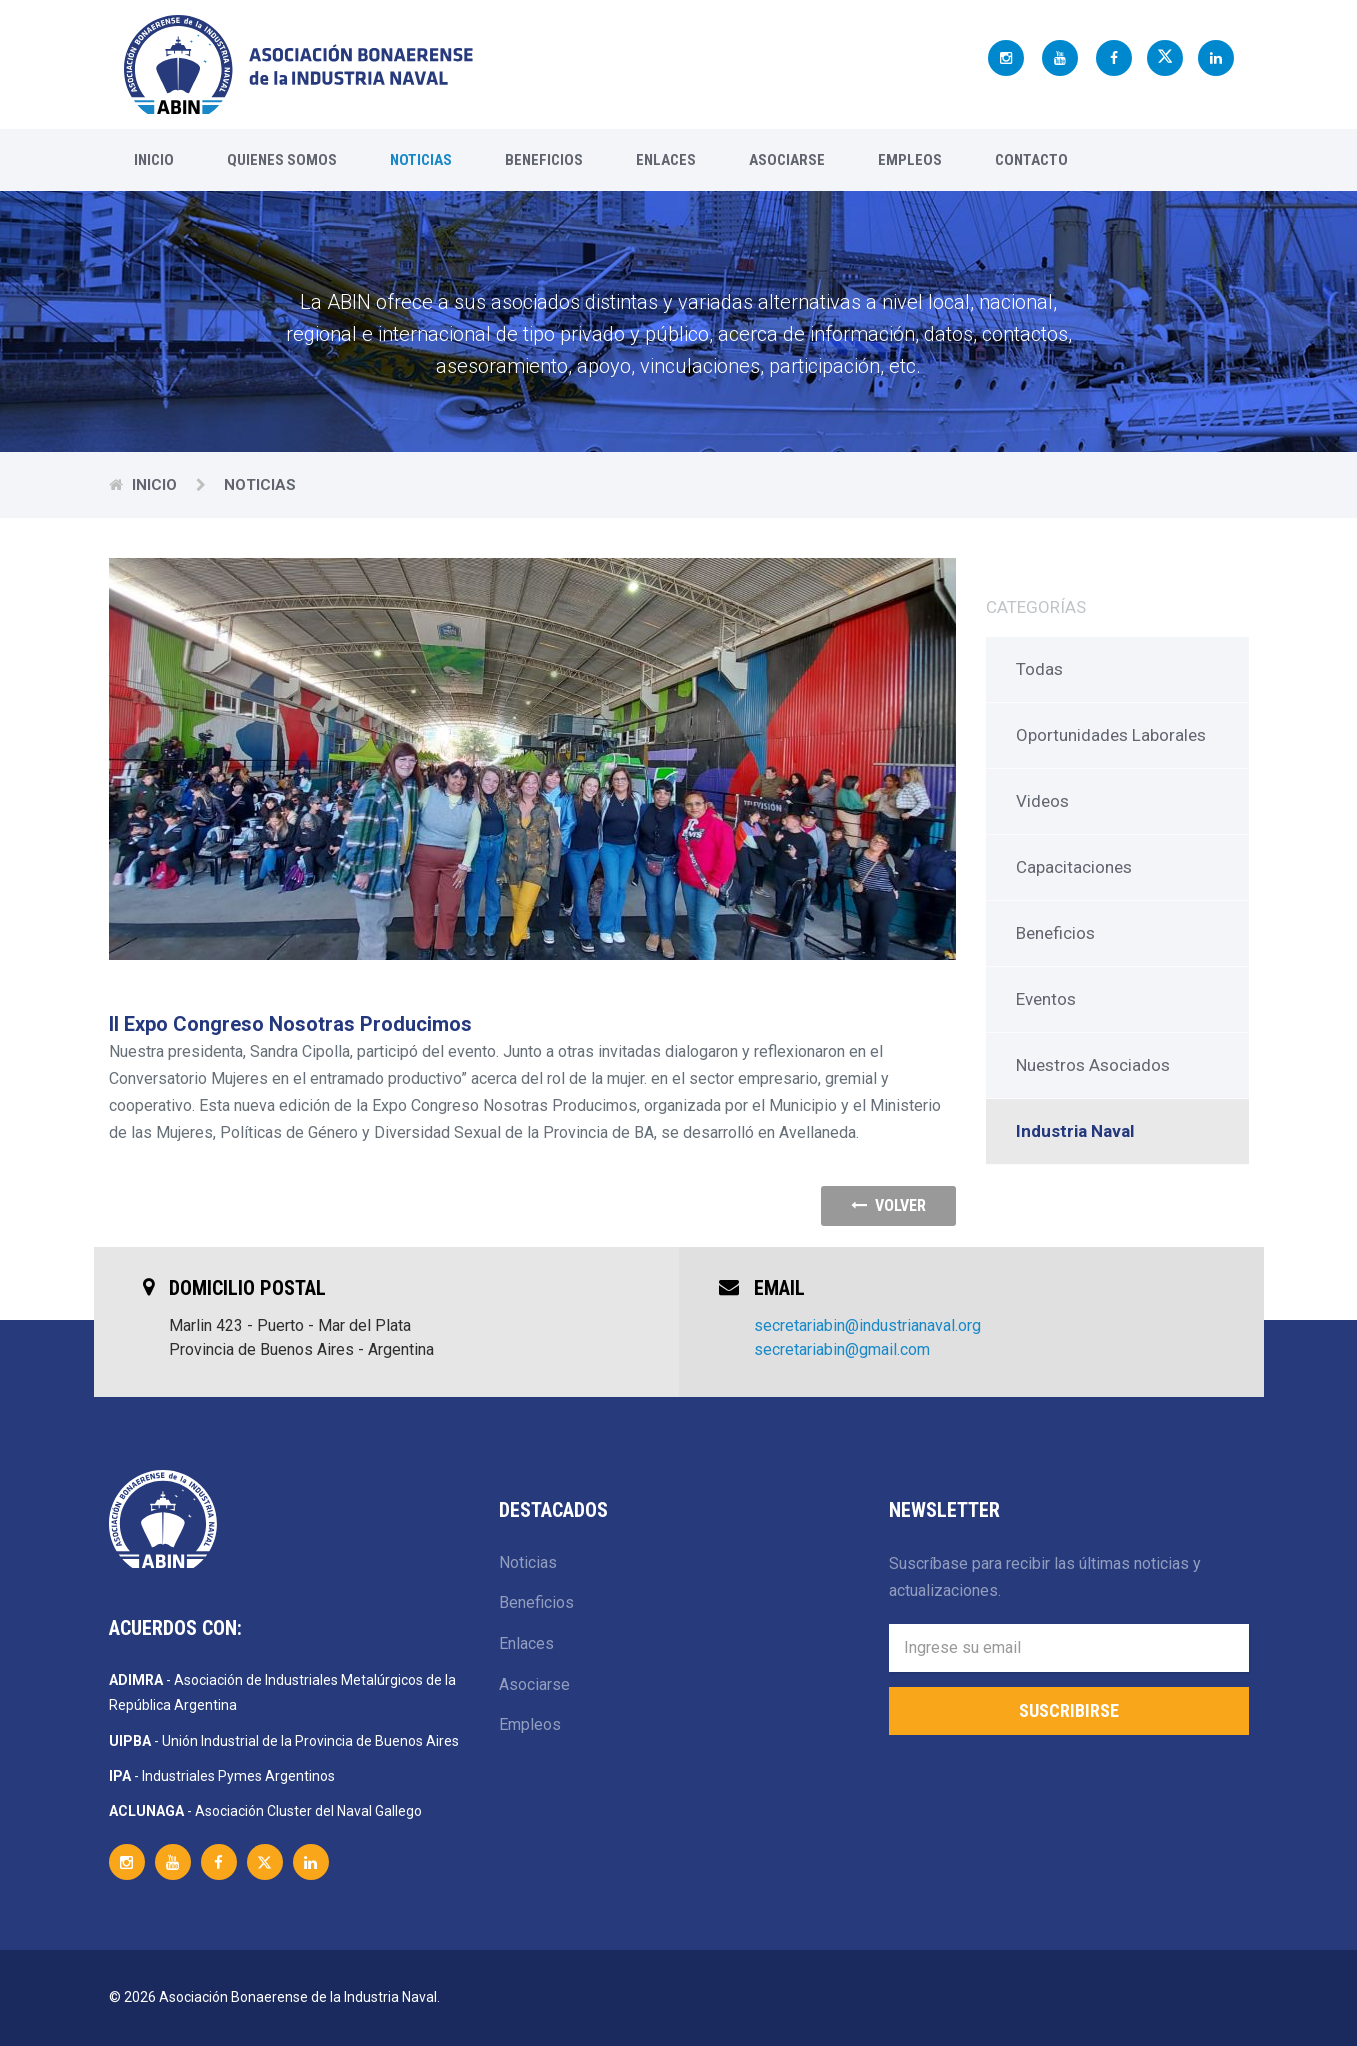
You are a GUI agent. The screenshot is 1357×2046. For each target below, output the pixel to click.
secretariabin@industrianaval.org (867, 1325)
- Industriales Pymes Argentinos (222, 1776)
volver (888, 1205)
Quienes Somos (282, 160)
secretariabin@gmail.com (842, 1349)
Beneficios (544, 160)
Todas (1039, 669)
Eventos (1046, 999)
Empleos (910, 160)
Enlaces (666, 160)
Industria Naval (1075, 1131)
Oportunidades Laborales (1111, 735)
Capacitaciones (1074, 867)
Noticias (421, 160)
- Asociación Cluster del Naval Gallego (265, 1811)
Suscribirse (1069, 1710)
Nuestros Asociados (1093, 1065)
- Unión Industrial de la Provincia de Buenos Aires (284, 1741)
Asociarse (787, 160)
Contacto (1031, 160)
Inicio (154, 160)
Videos (1042, 801)
